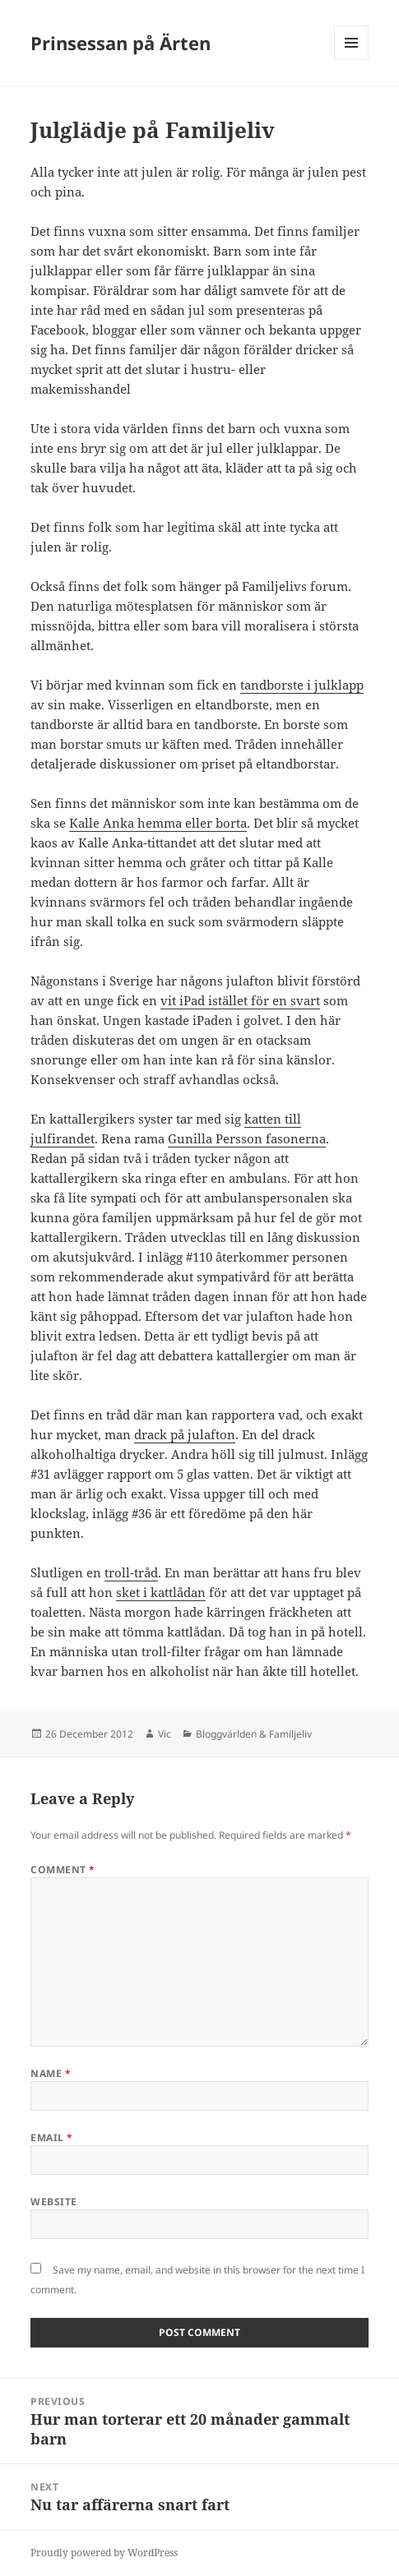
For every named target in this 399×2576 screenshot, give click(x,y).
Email (51, 2137)
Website (53, 2202)
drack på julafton (184, 1434)
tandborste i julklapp (302, 684)
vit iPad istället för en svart (240, 1000)
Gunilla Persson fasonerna (247, 1138)
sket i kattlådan (161, 1592)
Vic (164, 1734)
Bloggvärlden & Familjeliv (254, 1734)
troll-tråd (131, 1572)
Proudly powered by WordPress (104, 2553)
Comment (62, 1870)
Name (50, 2073)
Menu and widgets (352, 59)
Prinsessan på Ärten (120, 42)
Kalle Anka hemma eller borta (158, 823)
